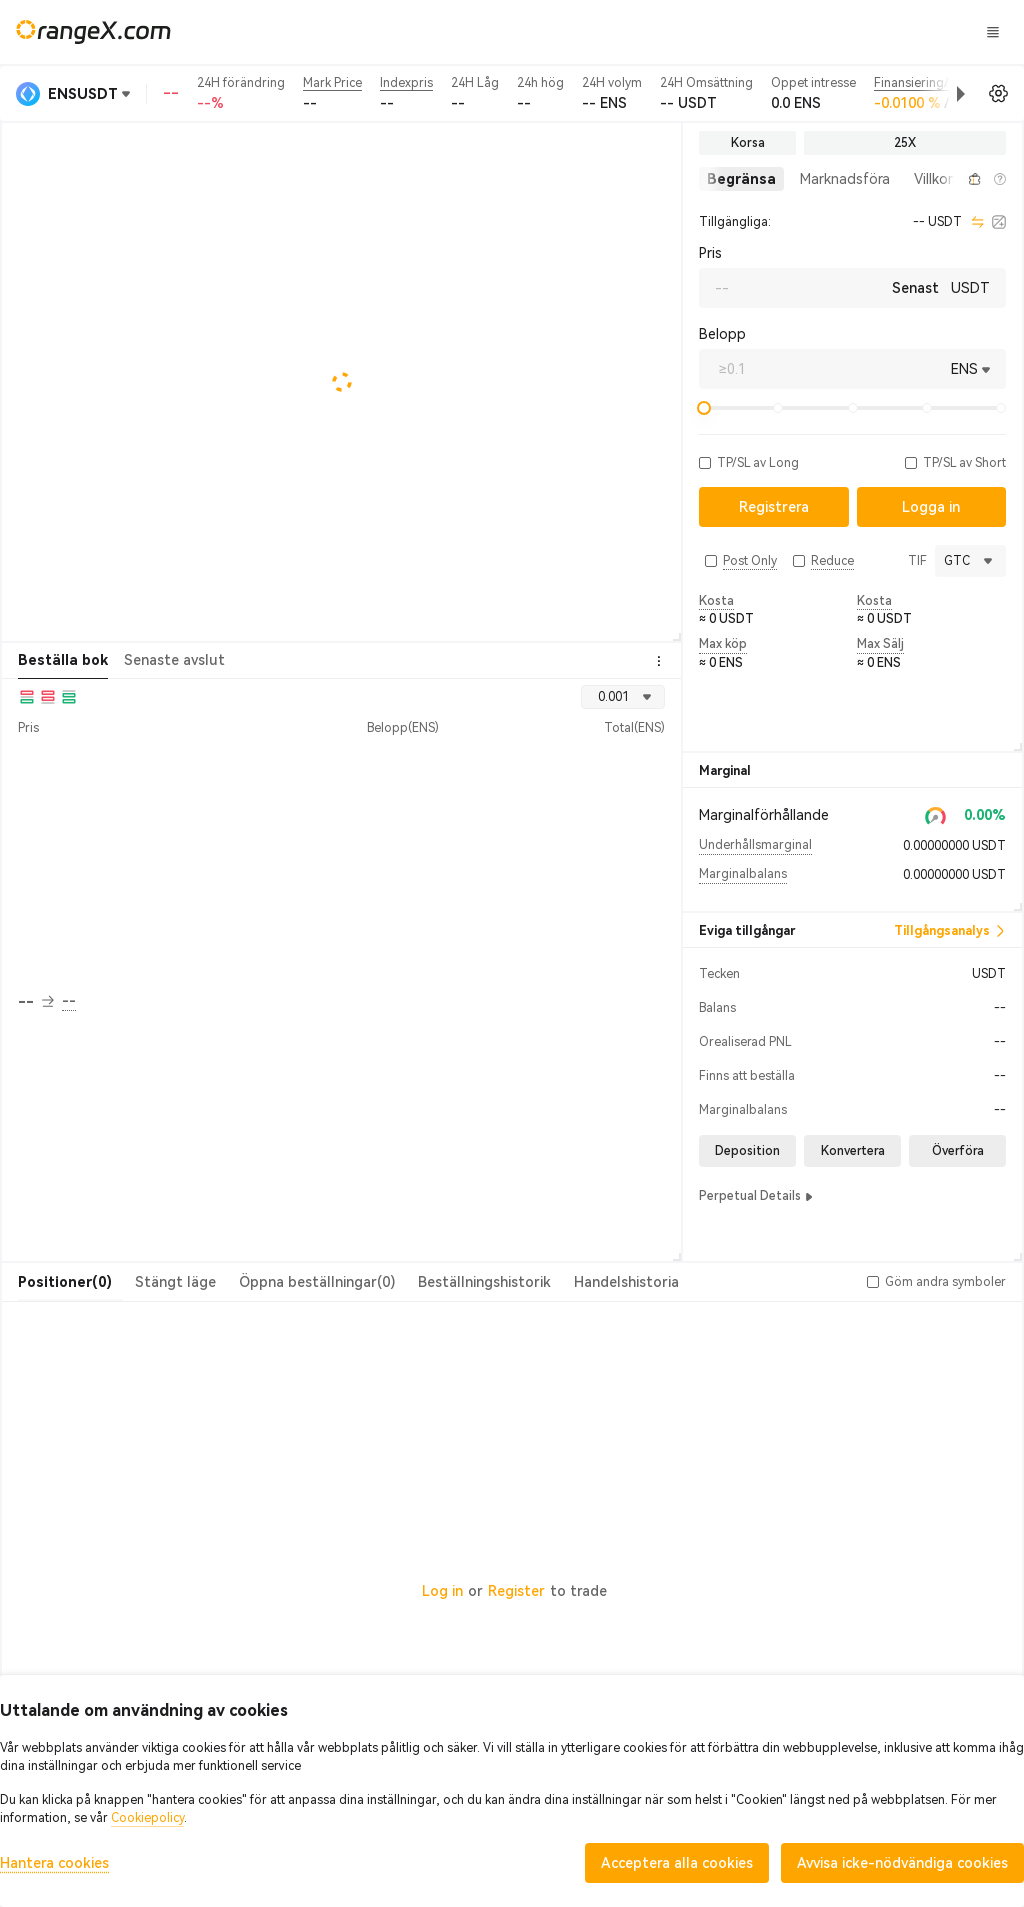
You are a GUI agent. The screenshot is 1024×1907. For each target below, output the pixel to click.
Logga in (823, 32)
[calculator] (999, 222)
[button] (894, 94)
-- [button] (36, 1002)
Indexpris (406, 83)
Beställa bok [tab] (63, 660)
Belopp (722, 334)
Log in (442, 1591)
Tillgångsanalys (950, 931)
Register (516, 1591)
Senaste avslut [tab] (174, 660)
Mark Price (332, 83)
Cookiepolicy (147, 1818)
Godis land (643, 31)
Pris (710, 253)
